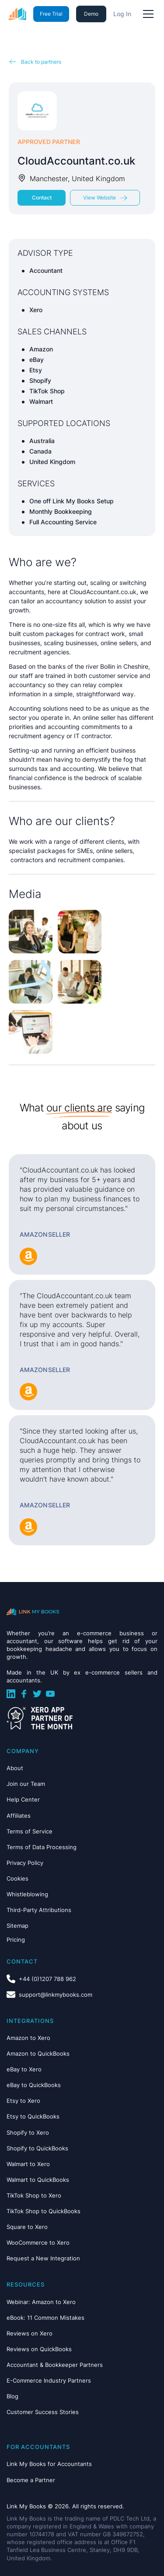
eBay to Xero (24, 2069)
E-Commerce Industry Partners (49, 2380)
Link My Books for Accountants (49, 2463)
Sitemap (17, 1925)
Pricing (16, 1939)
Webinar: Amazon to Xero (41, 2301)
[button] (146, 13)
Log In (122, 13)
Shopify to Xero (28, 2132)
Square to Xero (27, 2226)
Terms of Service (29, 1831)
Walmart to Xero (28, 2163)
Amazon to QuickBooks (38, 2053)
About (15, 1767)
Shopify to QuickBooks (37, 2148)
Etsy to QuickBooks (33, 2116)
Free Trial (51, 13)
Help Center (23, 1799)
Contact (42, 197)
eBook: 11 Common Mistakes (45, 2317)
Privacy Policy (25, 1862)
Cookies (17, 1878)
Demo (91, 13)
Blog (12, 2396)
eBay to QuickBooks (34, 2084)
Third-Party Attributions (39, 1909)
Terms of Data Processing (42, 1846)
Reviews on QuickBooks (39, 2349)
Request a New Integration (43, 2258)
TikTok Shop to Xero (34, 2195)
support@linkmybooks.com (55, 1994)
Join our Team (26, 1783)
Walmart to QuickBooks (38, 2179)
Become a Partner (31, 2479)
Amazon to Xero (28, 2037)
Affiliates (19, 1815)
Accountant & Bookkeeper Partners (55, 2364)
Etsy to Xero (23, 2100)
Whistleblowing (27, 1894)
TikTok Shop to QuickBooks (43, 2211)
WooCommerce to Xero (38, 2242)
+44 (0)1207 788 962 (47, 1978)
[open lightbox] (30, 931)
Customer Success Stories (43, 2411)
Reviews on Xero (29, 2333)
